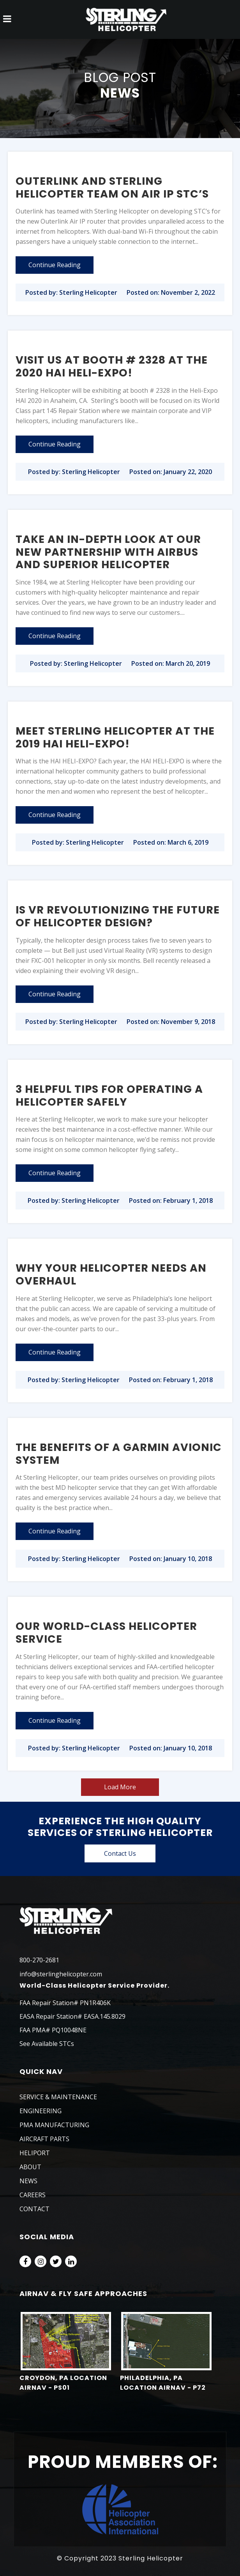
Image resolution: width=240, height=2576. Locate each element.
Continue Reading (54, 265)
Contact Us (120, 1853)
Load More (120, 1787)
